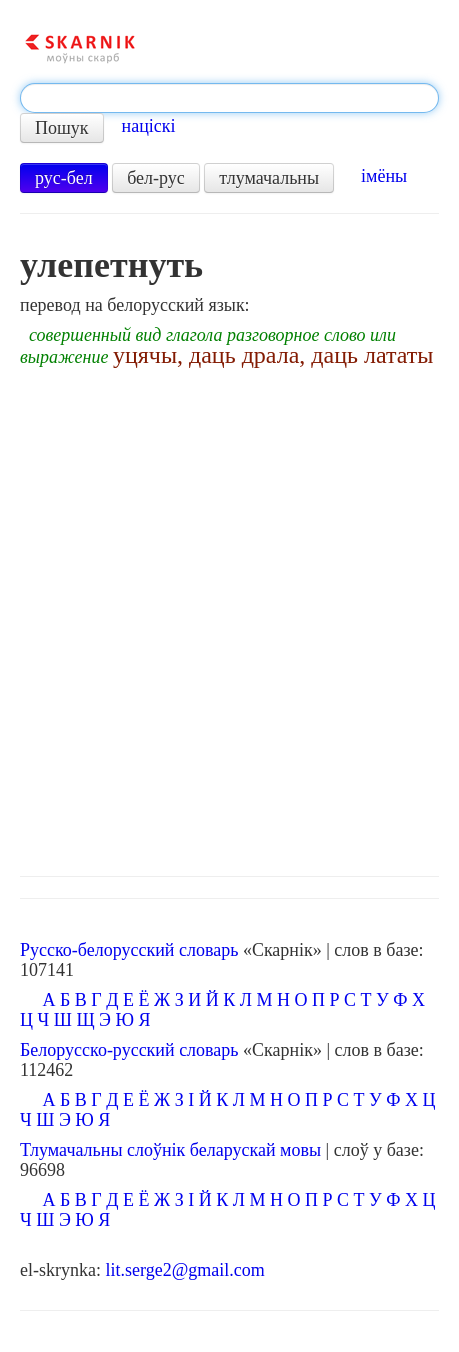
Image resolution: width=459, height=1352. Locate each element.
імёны (384, 176)
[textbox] (229, 98)
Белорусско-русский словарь (129, 1050)
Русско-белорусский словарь (129, 950)
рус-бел (64, 178)
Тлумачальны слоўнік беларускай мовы (170, 1150)
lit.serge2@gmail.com (184, 1270)
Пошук (62, 128)
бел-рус (156, 178)
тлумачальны (269, 178)
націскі (149, 126)
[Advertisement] (229, 616)
